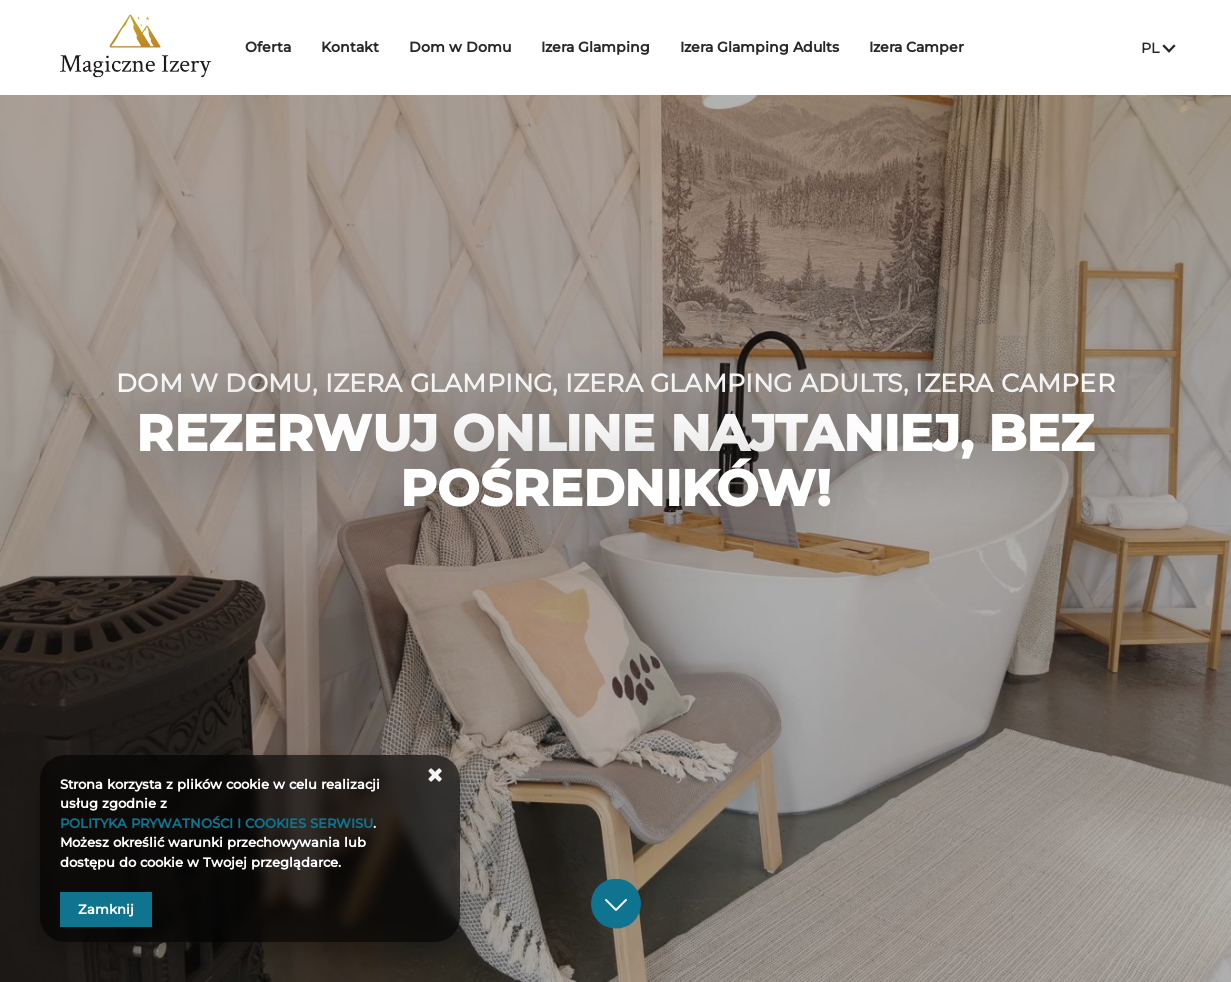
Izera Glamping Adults (768, 47)
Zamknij (106, 909)
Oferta (277, 47)
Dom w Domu (469, 47)
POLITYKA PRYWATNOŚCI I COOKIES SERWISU (216, 823)
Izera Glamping (604, 47)
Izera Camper (925, 47)
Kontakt (359, 47)
